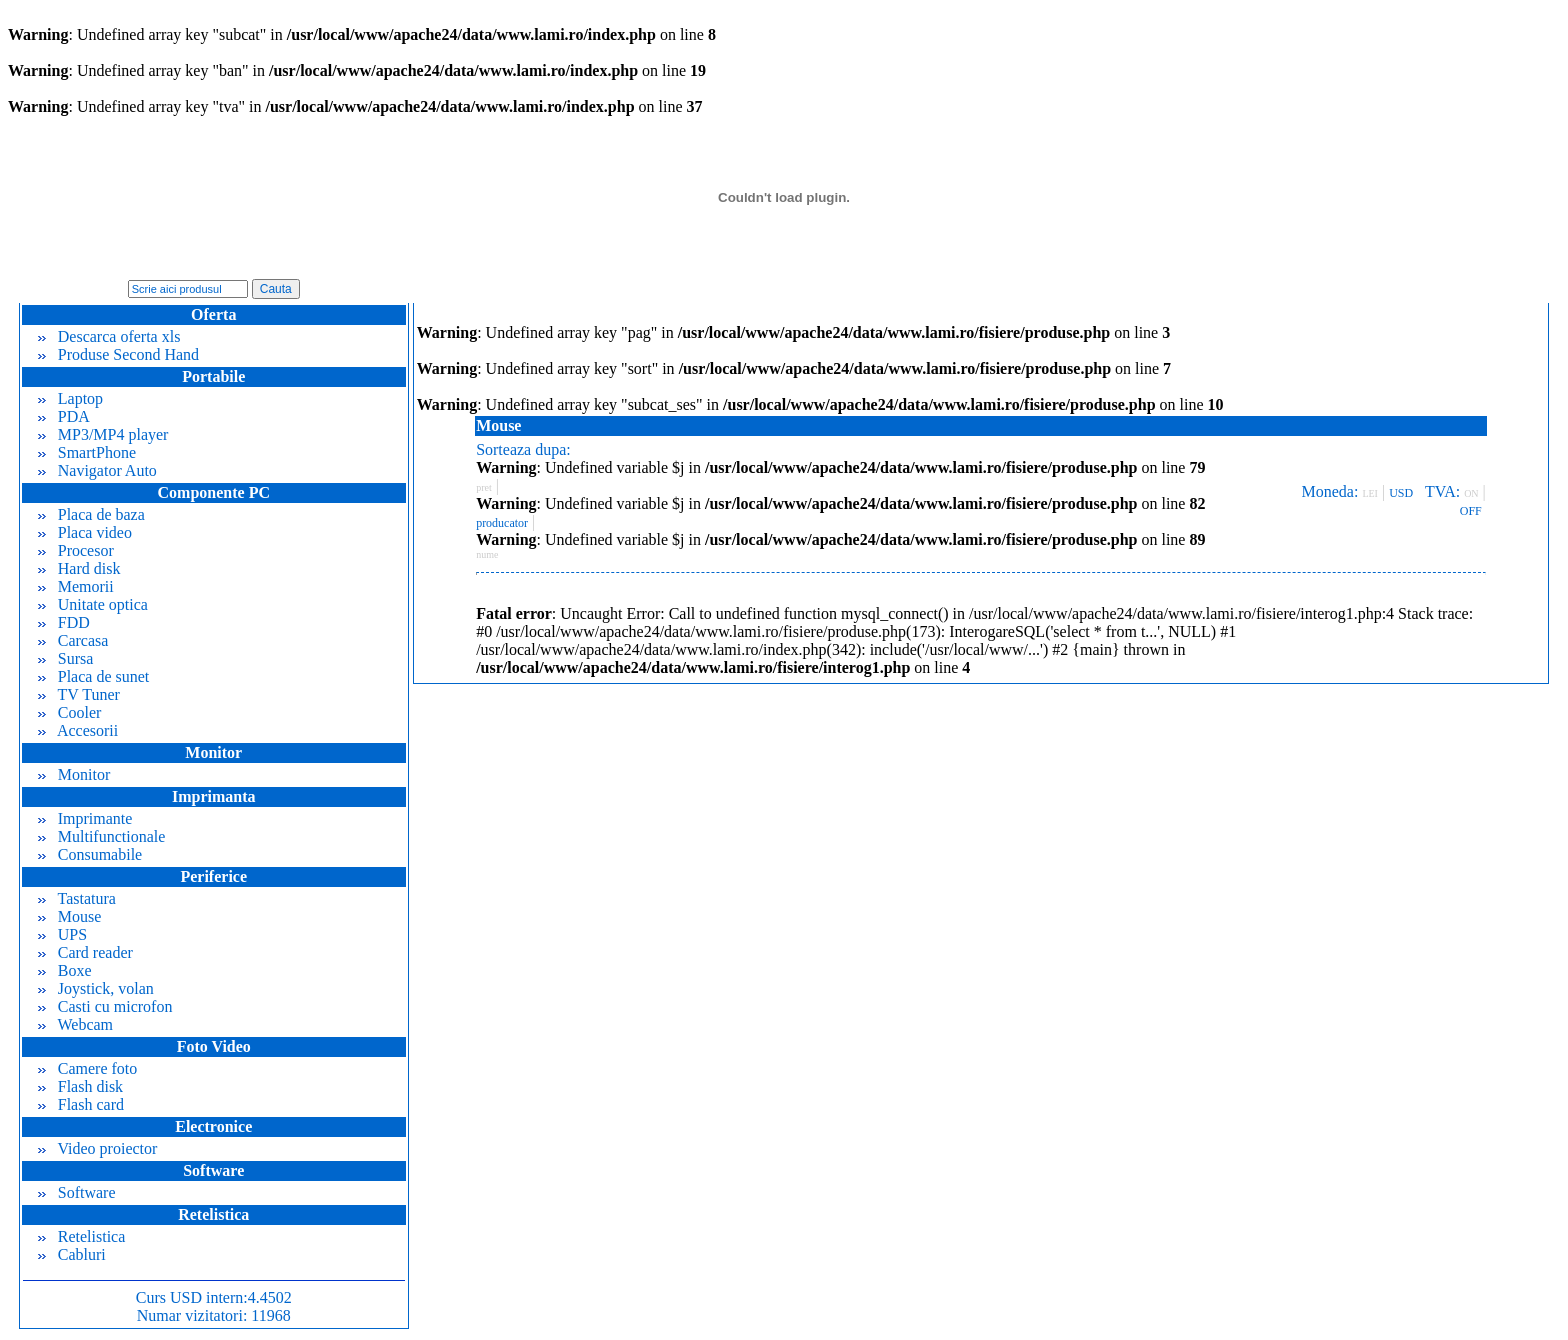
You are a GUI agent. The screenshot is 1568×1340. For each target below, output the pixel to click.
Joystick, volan (96, 988)
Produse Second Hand (118, 354)
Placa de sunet (94, 676)
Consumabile (90, 854)
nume (487, 554)
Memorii (76, 586)
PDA (64, 416)
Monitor (74, 774)
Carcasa (73, 640)
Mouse (70, 916)
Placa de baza (91, 514)
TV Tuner (79, 694)
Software (77, 1192)
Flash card (81, 1104)
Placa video (85, 532)
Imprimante (85, 818)
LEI (1370, 493)
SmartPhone (87, 452)
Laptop (70, 398)
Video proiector (98, 1148)
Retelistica (82, 1236)
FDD (64, 622)
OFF (1471, 511)
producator (502, 523)
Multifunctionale (102, 836)
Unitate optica (93, 604)
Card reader (85, 952)
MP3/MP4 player (103, 434)
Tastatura (77, 898)
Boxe (65, 970)
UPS (62, 934)
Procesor (76, 550)
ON (1471, 493)
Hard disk (79, 568)
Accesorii (78, 730)
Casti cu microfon (105, 1006)
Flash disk (80, 1086)
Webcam (75, 1024)
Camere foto (88, 1068)
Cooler (70, 712)
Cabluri (72, 1254)
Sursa (66, 658)
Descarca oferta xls (109, 336)
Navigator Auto (97, 470)
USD (1401, 493)
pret (484, 487)
